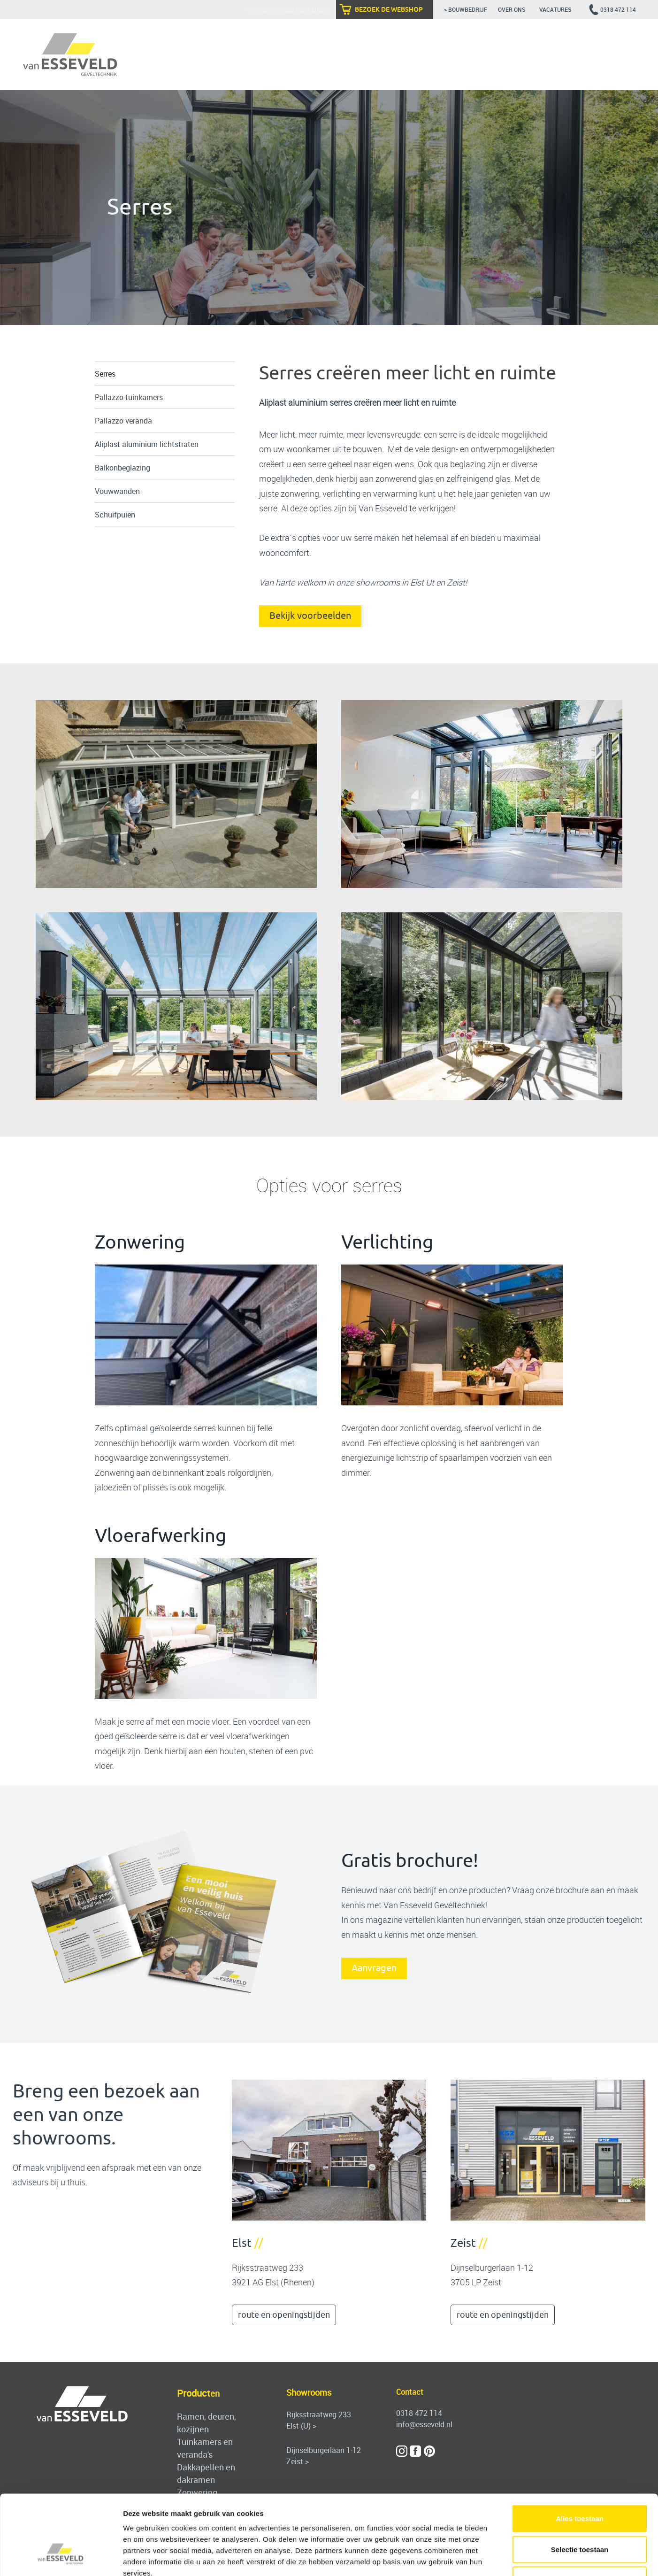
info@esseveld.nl (424, 2424)
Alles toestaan (580, 2453)
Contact (409, 2392)
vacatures (556, 9)
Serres (105, 374)
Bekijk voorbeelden (310, 616)
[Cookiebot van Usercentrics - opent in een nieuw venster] (61, 2558)
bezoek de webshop (389, 9)
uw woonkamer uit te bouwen (327, 449)
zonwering (300, 493)
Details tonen (507, 2557)
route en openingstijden (284, 2315)
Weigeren (579, 2514)
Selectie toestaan (580, 2484)
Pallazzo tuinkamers (129, 397)
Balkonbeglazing (122, 468)
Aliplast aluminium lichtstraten (147, 444)
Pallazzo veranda (123, 421)
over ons (513, 9)
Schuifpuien (115, 514)
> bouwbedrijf (465, 9)
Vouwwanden (117, 491)
